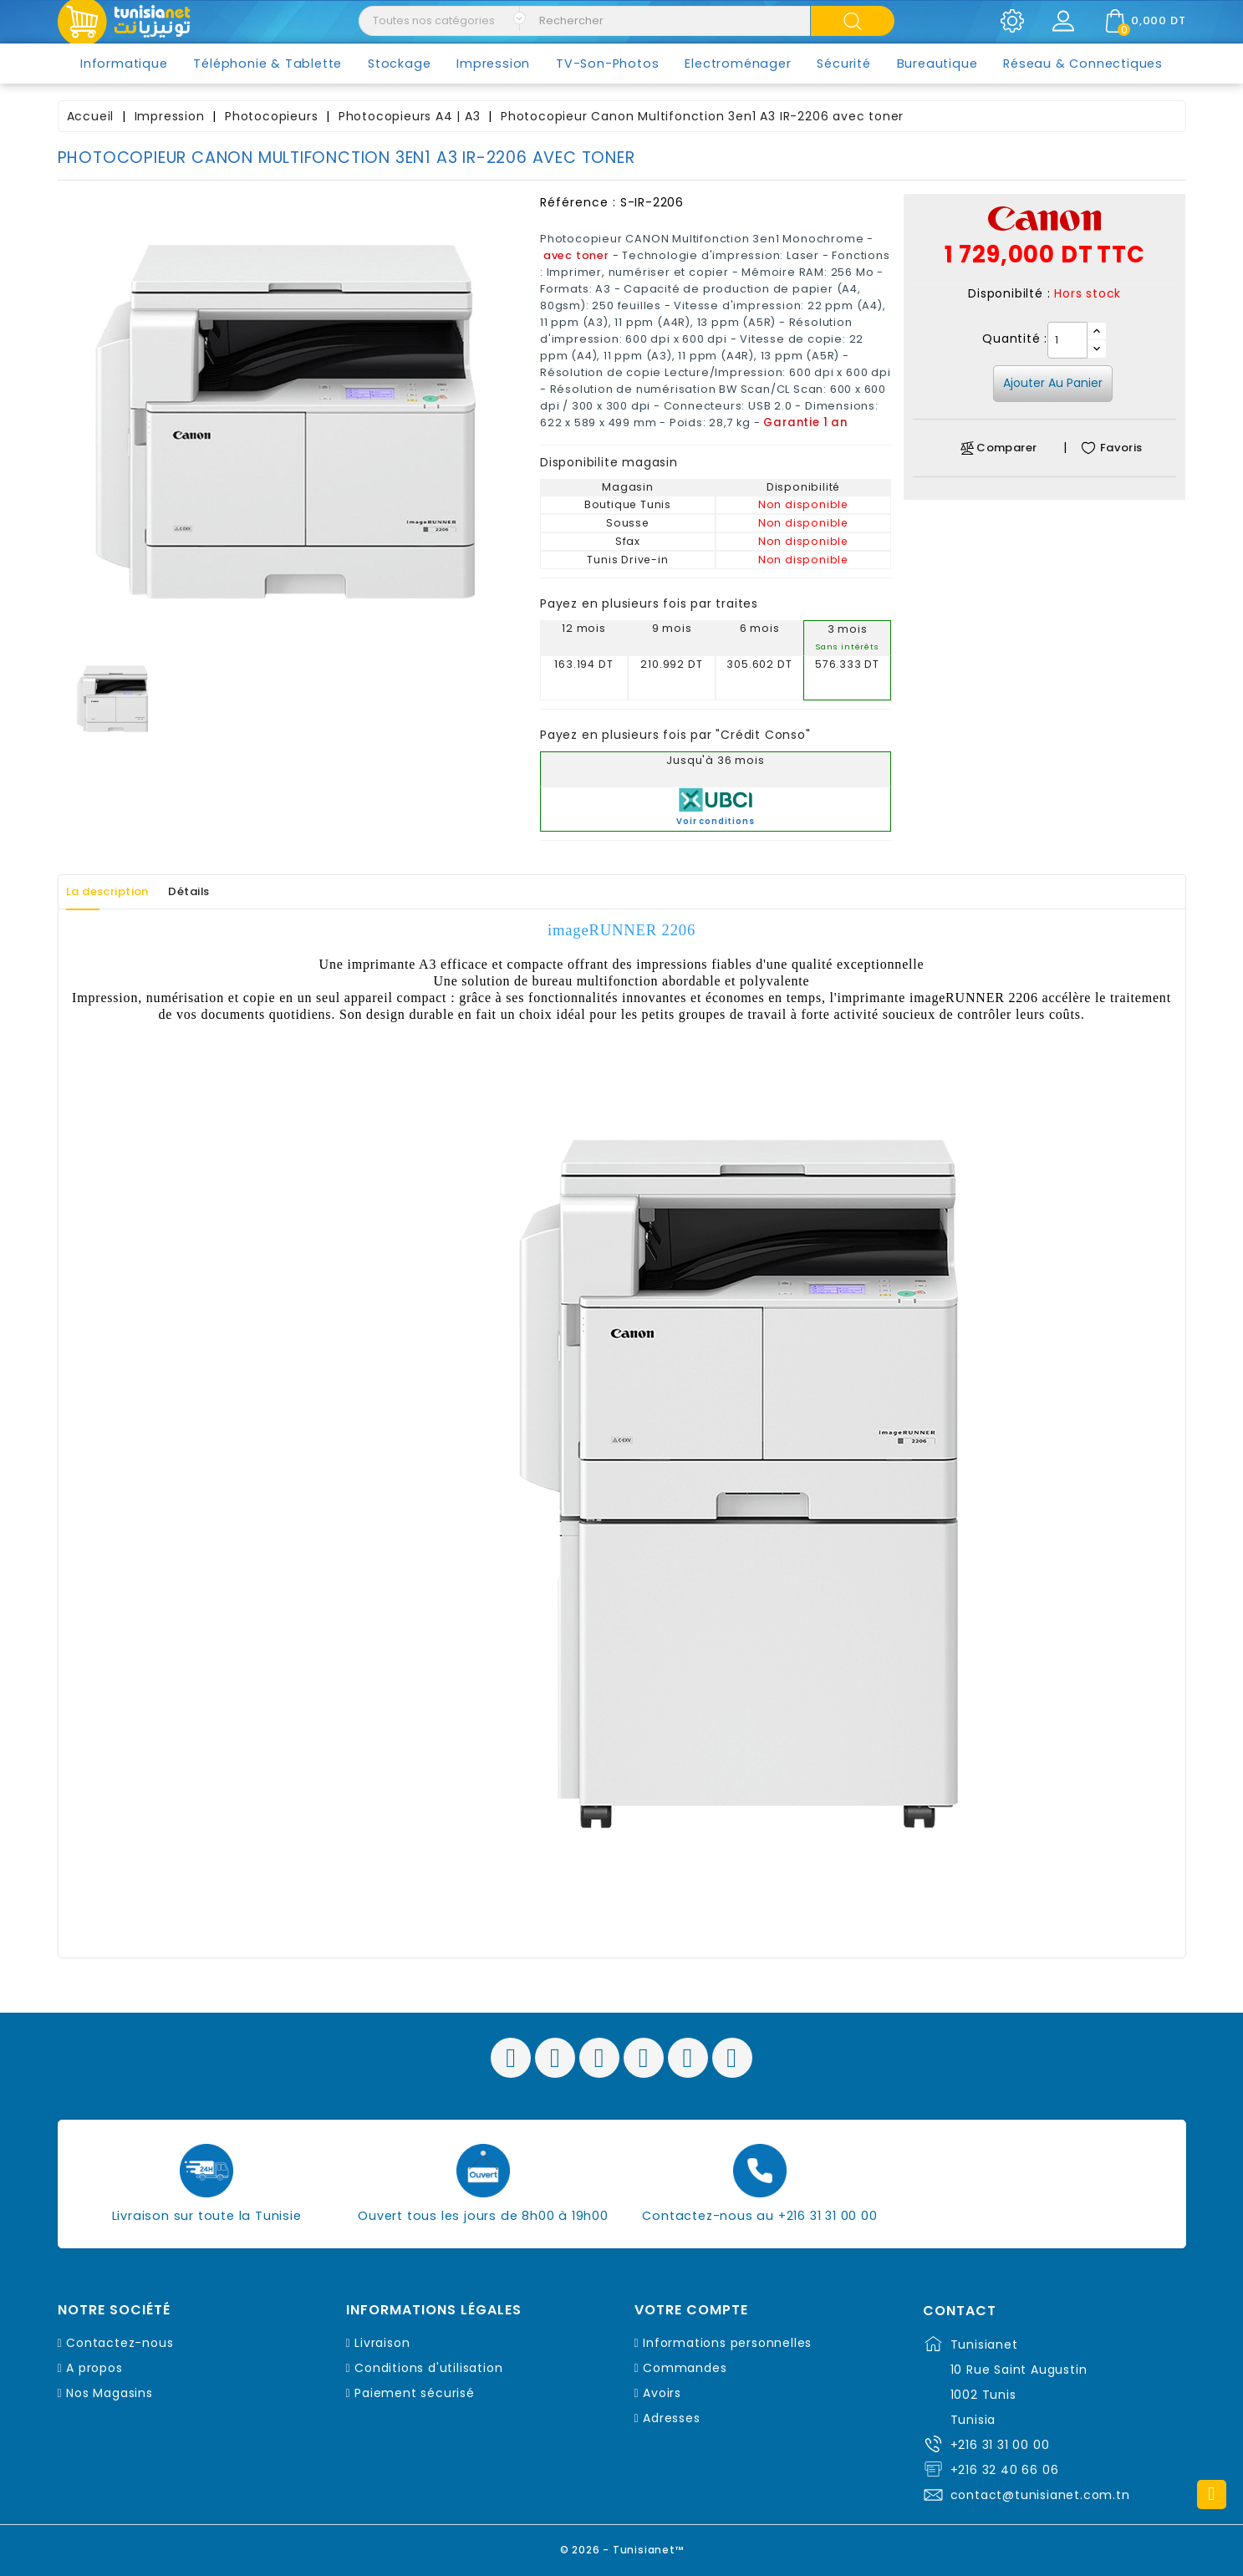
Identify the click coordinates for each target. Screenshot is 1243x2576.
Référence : (578, 202)
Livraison (382, 2342)
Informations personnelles (727, 2342)
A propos (94, 2368)
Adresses (671, 2418)
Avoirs (662, 2393)
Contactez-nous (119, 2342)
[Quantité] (1067, 340)
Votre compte (691, 2310)
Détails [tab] (219, 891)
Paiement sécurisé (414, 2393)
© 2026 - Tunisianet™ (621, 2546)
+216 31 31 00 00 (1000, 2444)
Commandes (684, 2368)
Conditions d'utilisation (428, 2368)
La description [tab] (118, 891)
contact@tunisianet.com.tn (1040, 2495)
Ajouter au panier (1053, 382)
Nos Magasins (109, 2393)
